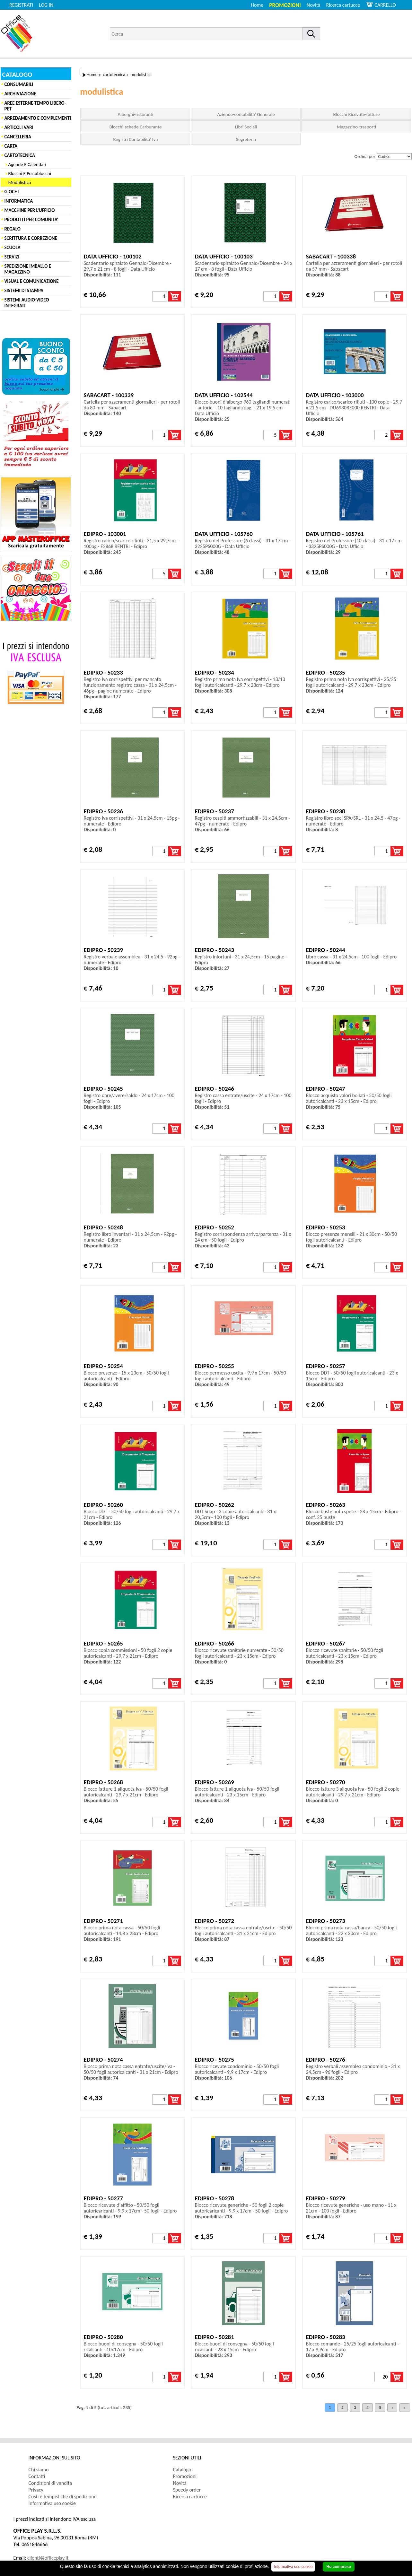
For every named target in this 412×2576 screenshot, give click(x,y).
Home (257, 5)
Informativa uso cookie (52, 2503)
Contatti (37, 2476)
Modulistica (19, 182)
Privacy (36, 2490)
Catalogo (182, 2470)
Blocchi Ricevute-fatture (356, 114)
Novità (313, 5)
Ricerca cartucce (343, 5)
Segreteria (246, 139)
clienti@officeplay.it (47, 2558)
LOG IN (46, 5)
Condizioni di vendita (50, 2483)
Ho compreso (338, 2566)
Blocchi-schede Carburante (136, 127)
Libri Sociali (246, 127)
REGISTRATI (21, 5)
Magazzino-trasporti (356, 127)
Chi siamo (39, 2470)
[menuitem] (346, 5)
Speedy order (187, 2490)
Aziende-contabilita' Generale (246, 114)
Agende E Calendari (27, 164)
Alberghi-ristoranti (135, 114)
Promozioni (285, 5)
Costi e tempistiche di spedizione (63, 2496)
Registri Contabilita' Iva (135, 139)
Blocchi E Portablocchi (29, 173)
